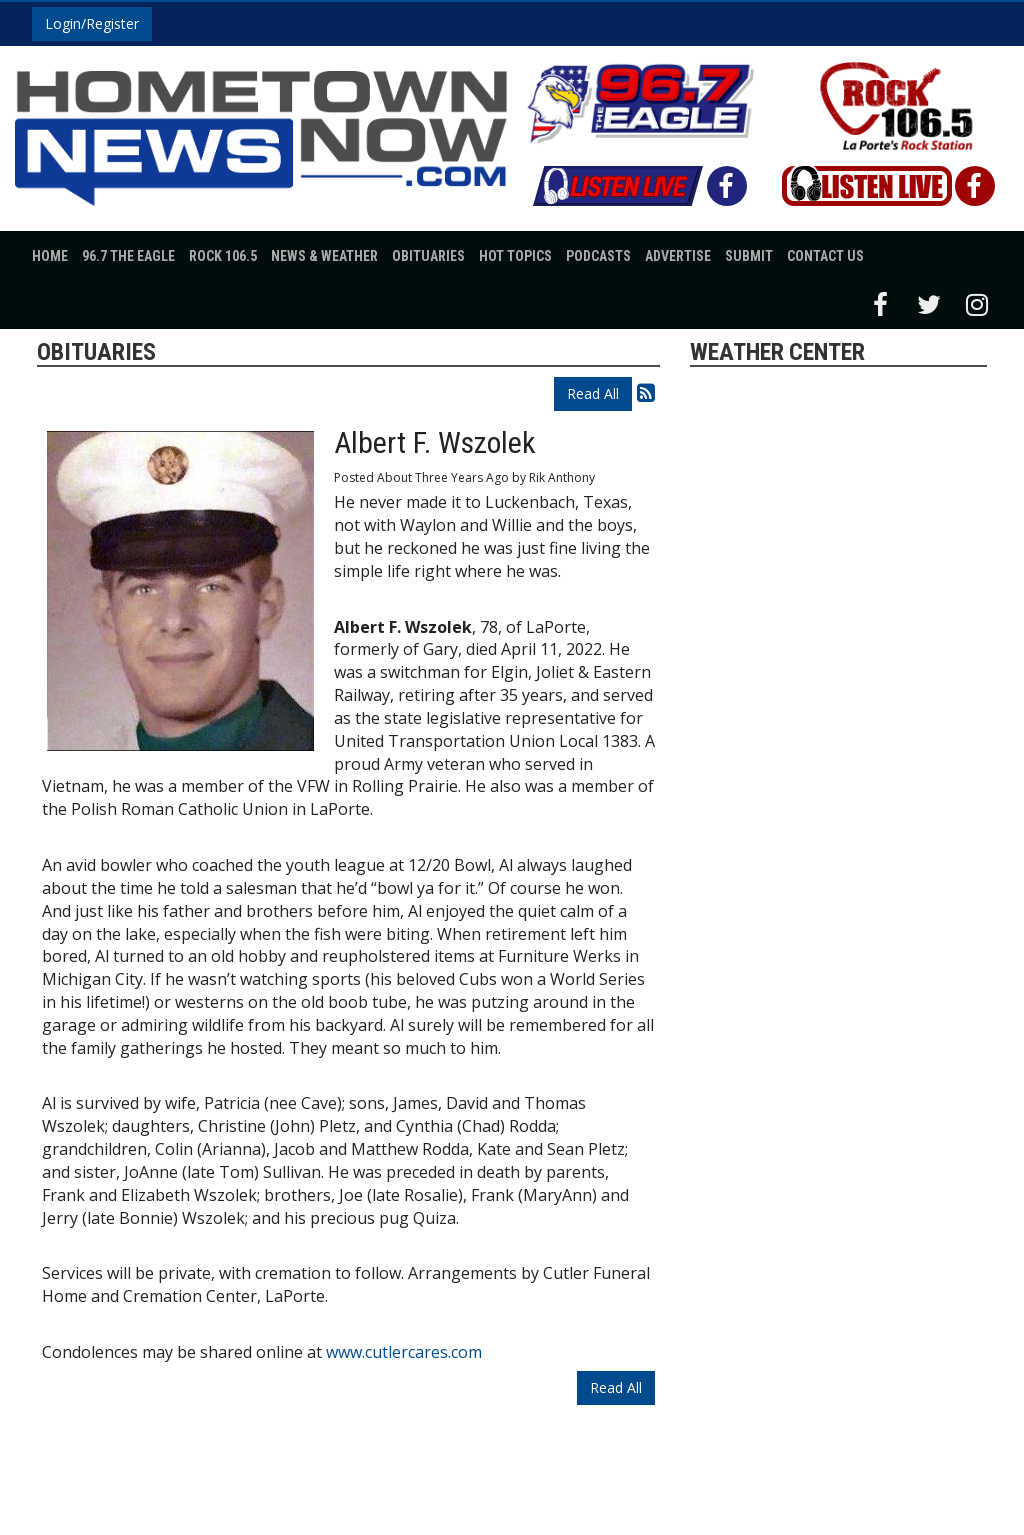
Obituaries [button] (428, 256)
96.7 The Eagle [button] (128, 256)
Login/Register (92, 23)
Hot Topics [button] (515, 256)
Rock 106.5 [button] (223, 256)
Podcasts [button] (598, 256)
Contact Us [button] (825, 256)
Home (50, 256)
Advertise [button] (678, 256)
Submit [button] (749, 256)
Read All (593, 393)
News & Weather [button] (324, 256)
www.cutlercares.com (404, 1352)
